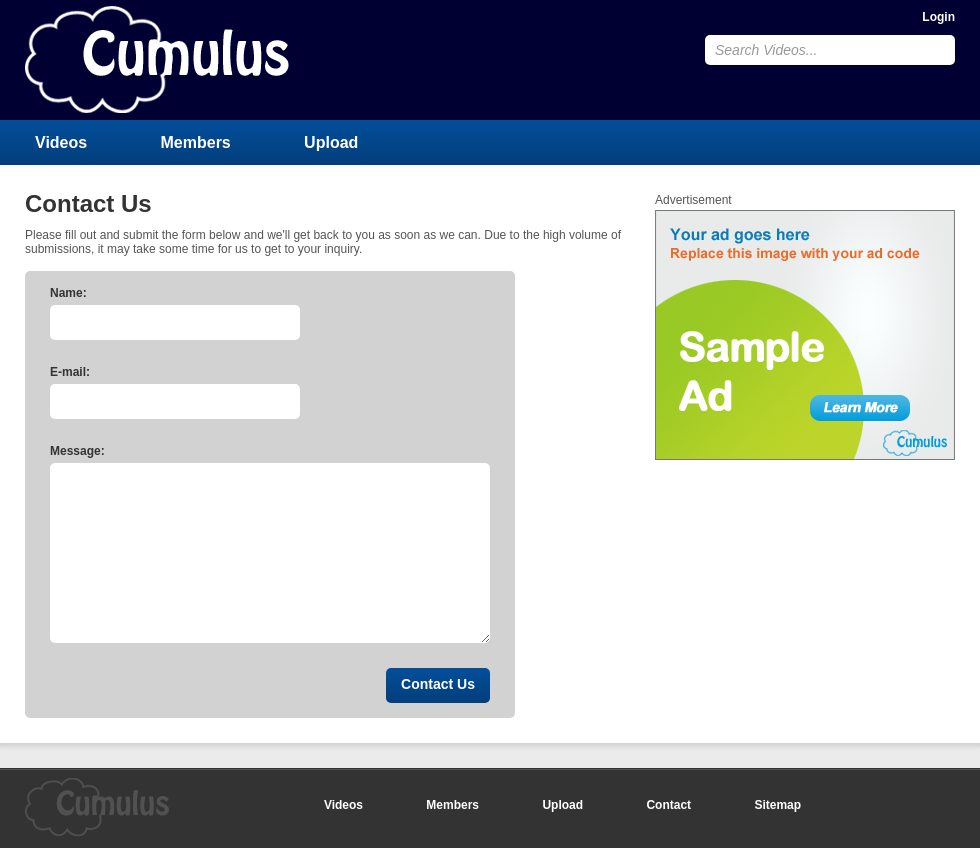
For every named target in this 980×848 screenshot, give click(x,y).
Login (938, 17)
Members (196, 142)
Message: (77, 451)
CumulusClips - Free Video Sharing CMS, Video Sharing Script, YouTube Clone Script (157, 59)
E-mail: (70, 372)
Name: (68, 293)
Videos (61, 142)
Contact (668, 805)
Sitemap (777, 805)
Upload (331, 142)
